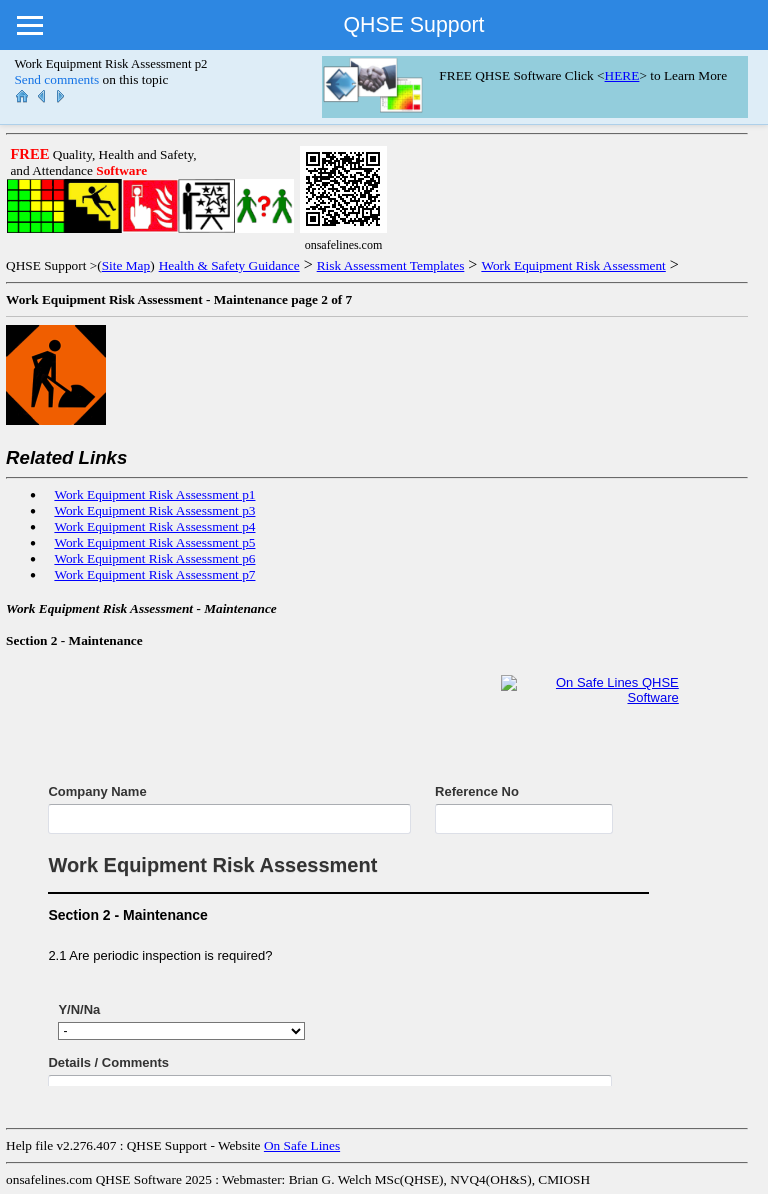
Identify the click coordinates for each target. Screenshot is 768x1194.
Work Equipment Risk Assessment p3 (154, 510)
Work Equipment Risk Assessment (573, 265)
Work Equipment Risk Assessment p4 (154, 526)
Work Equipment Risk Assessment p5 (154, 542)
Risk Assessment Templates (391, 265)
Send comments (56, 79)
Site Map (126, 265)
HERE (622, 75)
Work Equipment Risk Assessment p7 (154, 574)
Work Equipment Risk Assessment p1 (154, 494)
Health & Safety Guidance (229, 265)
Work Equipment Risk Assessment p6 (154, 558)
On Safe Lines (302, 1145)
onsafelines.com (49, 1179)
